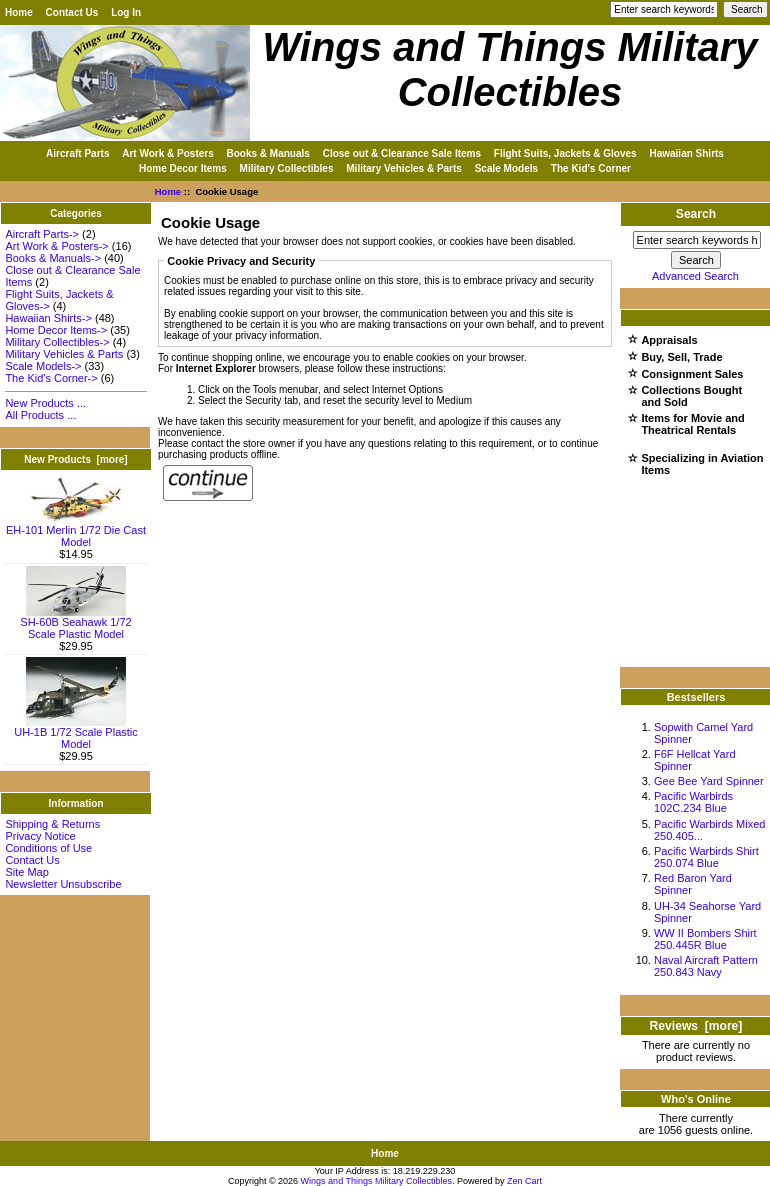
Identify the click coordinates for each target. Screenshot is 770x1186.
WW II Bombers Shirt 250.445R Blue (705, 939)
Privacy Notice (40, 836)
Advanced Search (695, 276)
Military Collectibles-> (57, 342)
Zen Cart (524, 1181)
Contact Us (72, 12)
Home (19, 12)
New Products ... (45, 403)
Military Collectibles (287, 168)
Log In (126, 12)
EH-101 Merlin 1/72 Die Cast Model (76, 531)
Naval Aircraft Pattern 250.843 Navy (706, 966)
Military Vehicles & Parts (404, 168)
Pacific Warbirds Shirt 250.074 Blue (706, 857)
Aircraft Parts (77, 153)
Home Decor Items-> (56, 330)
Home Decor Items (183, 168)
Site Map (26, 872)
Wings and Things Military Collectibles (376, 1181)
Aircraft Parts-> (42, 234)
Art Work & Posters (168, 153)
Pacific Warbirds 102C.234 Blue (693, 802)
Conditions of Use (48, 848)
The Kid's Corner (591, 168)
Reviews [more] (696, 1026)
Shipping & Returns (52, 824)
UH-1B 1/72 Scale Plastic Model (76, 733)
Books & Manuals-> (53, 258)
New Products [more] (75, 459)
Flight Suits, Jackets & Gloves (565, 153)
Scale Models (506, 168)
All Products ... (40, 415)
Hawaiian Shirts (686, 153)
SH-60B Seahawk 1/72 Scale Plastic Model (75, 623)
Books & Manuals (268, 153)
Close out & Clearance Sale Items (402, 153)
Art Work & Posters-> (56, 246)
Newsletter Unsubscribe (63, 884)
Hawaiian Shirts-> (48, 318)
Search (696, 214)
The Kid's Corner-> (51, 378)
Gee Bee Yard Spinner (709, 781)
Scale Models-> (43, 366)
